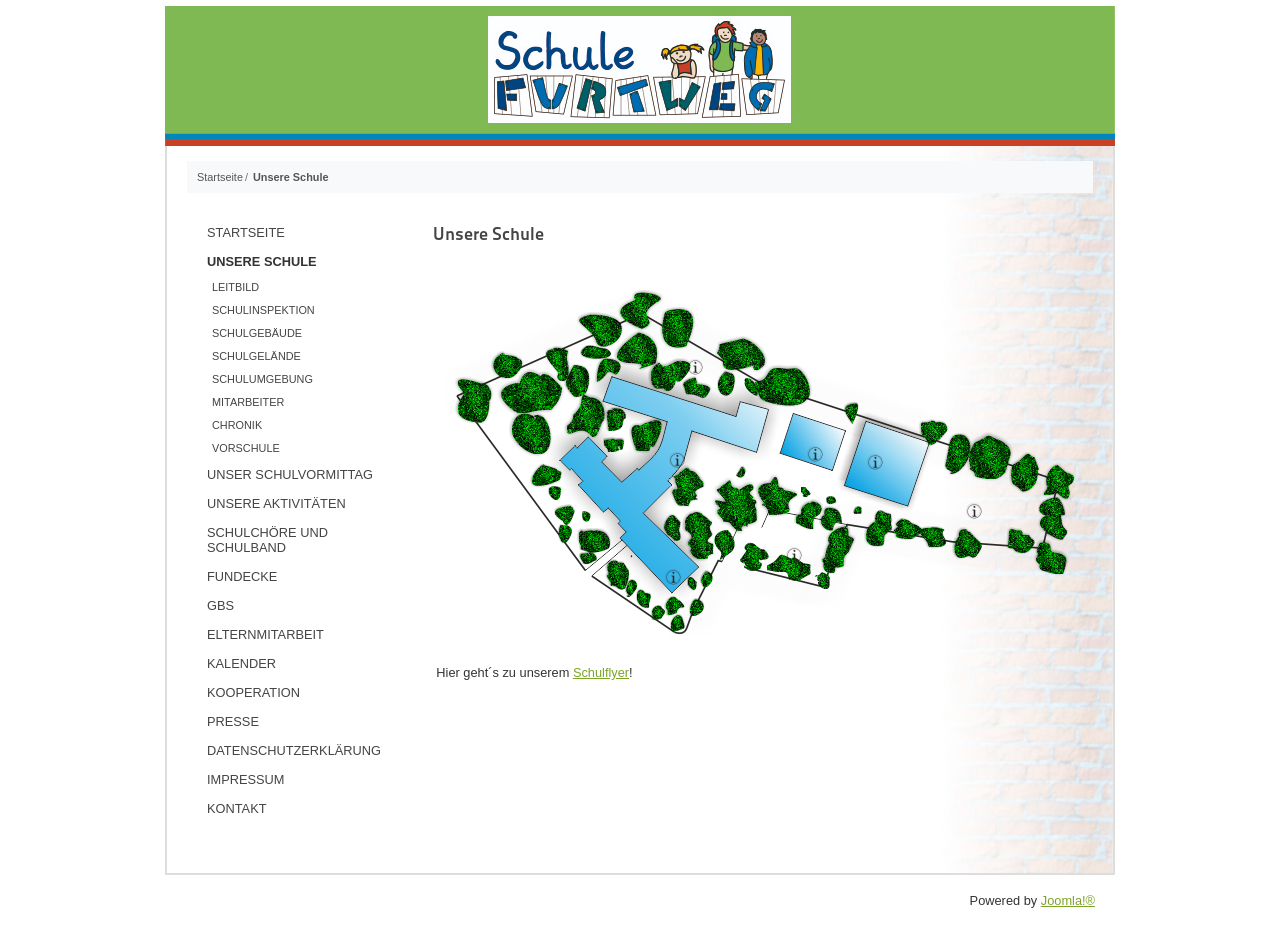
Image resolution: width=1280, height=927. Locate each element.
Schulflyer (601, 672)
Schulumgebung (262, 379)
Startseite (246, 232)
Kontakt (237, 808)
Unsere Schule (262, 261)
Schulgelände (256, 356)
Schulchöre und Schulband (267, 540)
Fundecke (242, 576)
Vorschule (246, 448)
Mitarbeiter (248, 402)
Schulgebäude (257, 333)
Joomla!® (1068, 900)
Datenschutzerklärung (294, 750)
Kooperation (253, 692)
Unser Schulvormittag (290, 474)
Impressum (246, 779)
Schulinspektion (263, 310)
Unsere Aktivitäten (276, 503)
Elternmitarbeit (265, 634)
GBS (220, 605)
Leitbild (235, 287)
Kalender (241, 663)
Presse (233, 721)
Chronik (237, 425)
